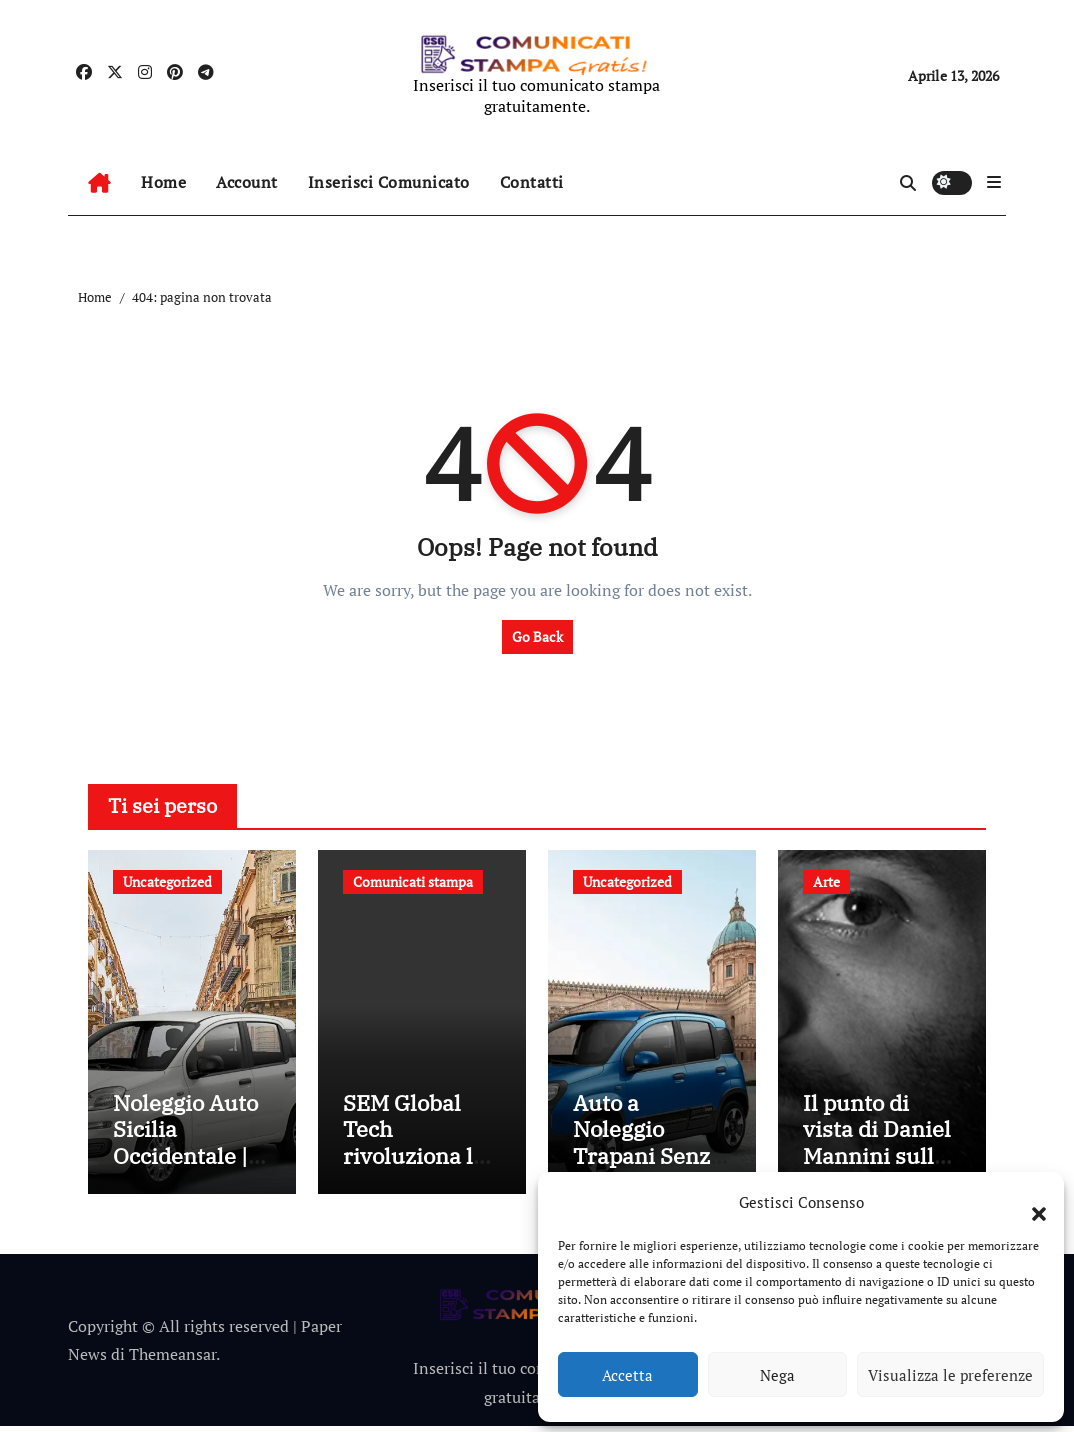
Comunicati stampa (413, 881)
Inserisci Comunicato (389, 182)
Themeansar (172, 1360)
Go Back (537, 636)
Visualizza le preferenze (950, 1375)
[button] (1029, 1202)
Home (163, 182)
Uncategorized (167, 881)
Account (247, 182)
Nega (777, 1375)
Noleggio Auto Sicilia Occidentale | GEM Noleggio (185, 1148)
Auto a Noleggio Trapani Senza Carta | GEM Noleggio (647, 1161)
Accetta (627, 1375)
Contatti (532, 182)
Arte (826, 881)
